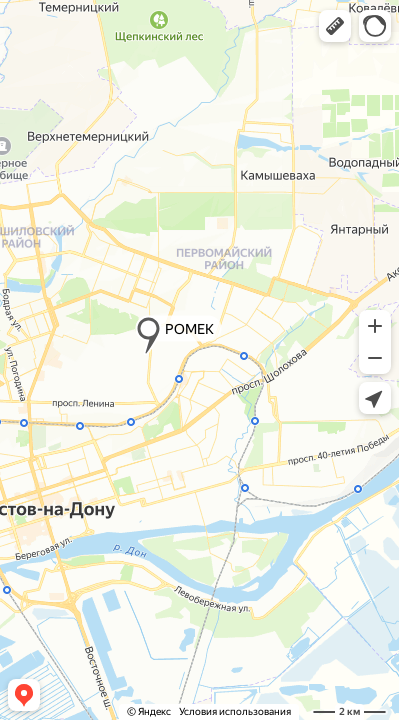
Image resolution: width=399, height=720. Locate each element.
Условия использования (235, 711)
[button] (335, 26)
